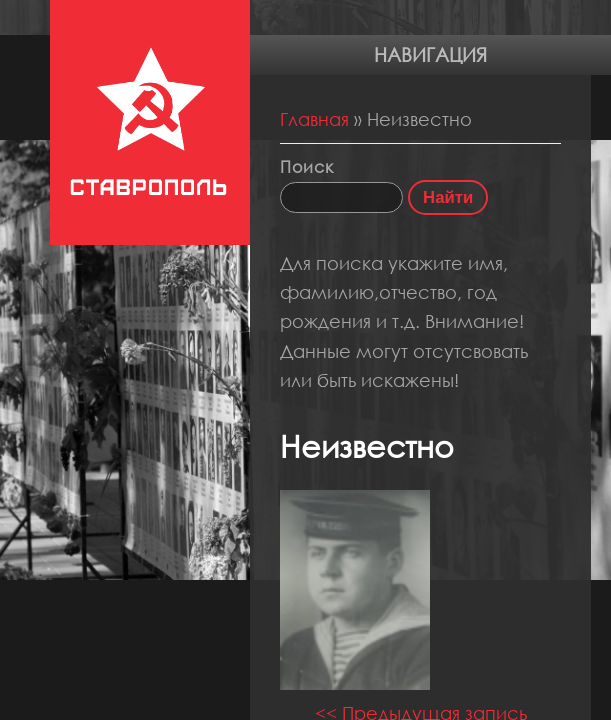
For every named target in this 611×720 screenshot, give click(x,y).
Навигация (430, 54)
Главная (314, 119)
